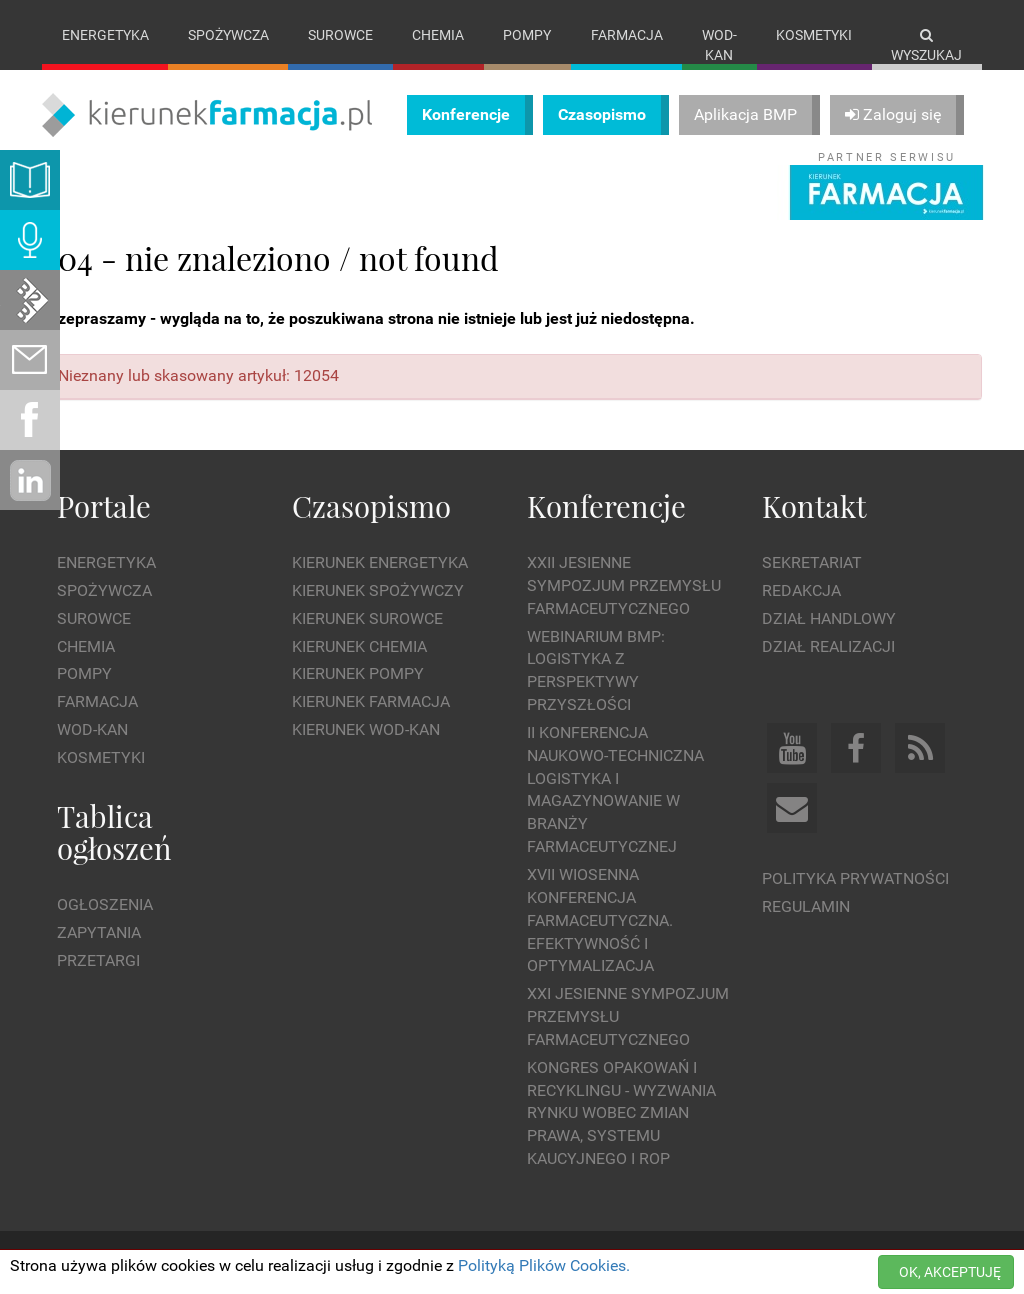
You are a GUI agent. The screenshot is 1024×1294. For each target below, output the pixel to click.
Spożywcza (228, 35)
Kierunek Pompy (358, 673)
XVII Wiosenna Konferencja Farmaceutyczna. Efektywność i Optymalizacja (600, 920)
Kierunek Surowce (367, 618)
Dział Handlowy (829, 618)
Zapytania (99, 932)
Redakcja (801, 590)
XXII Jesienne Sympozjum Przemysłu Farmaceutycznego (624, 585)
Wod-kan (719, 45)
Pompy (527, 35)
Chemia (438, 35)
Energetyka (105, 35)
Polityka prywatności (855, 878)
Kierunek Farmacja (371, 701)
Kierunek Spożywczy (378, 590)
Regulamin (806, 906)
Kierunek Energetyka (380, 562)
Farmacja (627, 35)
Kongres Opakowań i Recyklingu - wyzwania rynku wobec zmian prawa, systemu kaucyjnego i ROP (621, 1113)
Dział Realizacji (828, 646)
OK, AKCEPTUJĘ (950, 1272)
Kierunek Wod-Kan (366, 729)
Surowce (340, 35)
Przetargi (98, 960)
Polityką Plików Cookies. (544, 1265)
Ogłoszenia (105, 904)
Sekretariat (812, 562)
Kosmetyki (814, 35)
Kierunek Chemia (359, 646)
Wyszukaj (926, 45)
